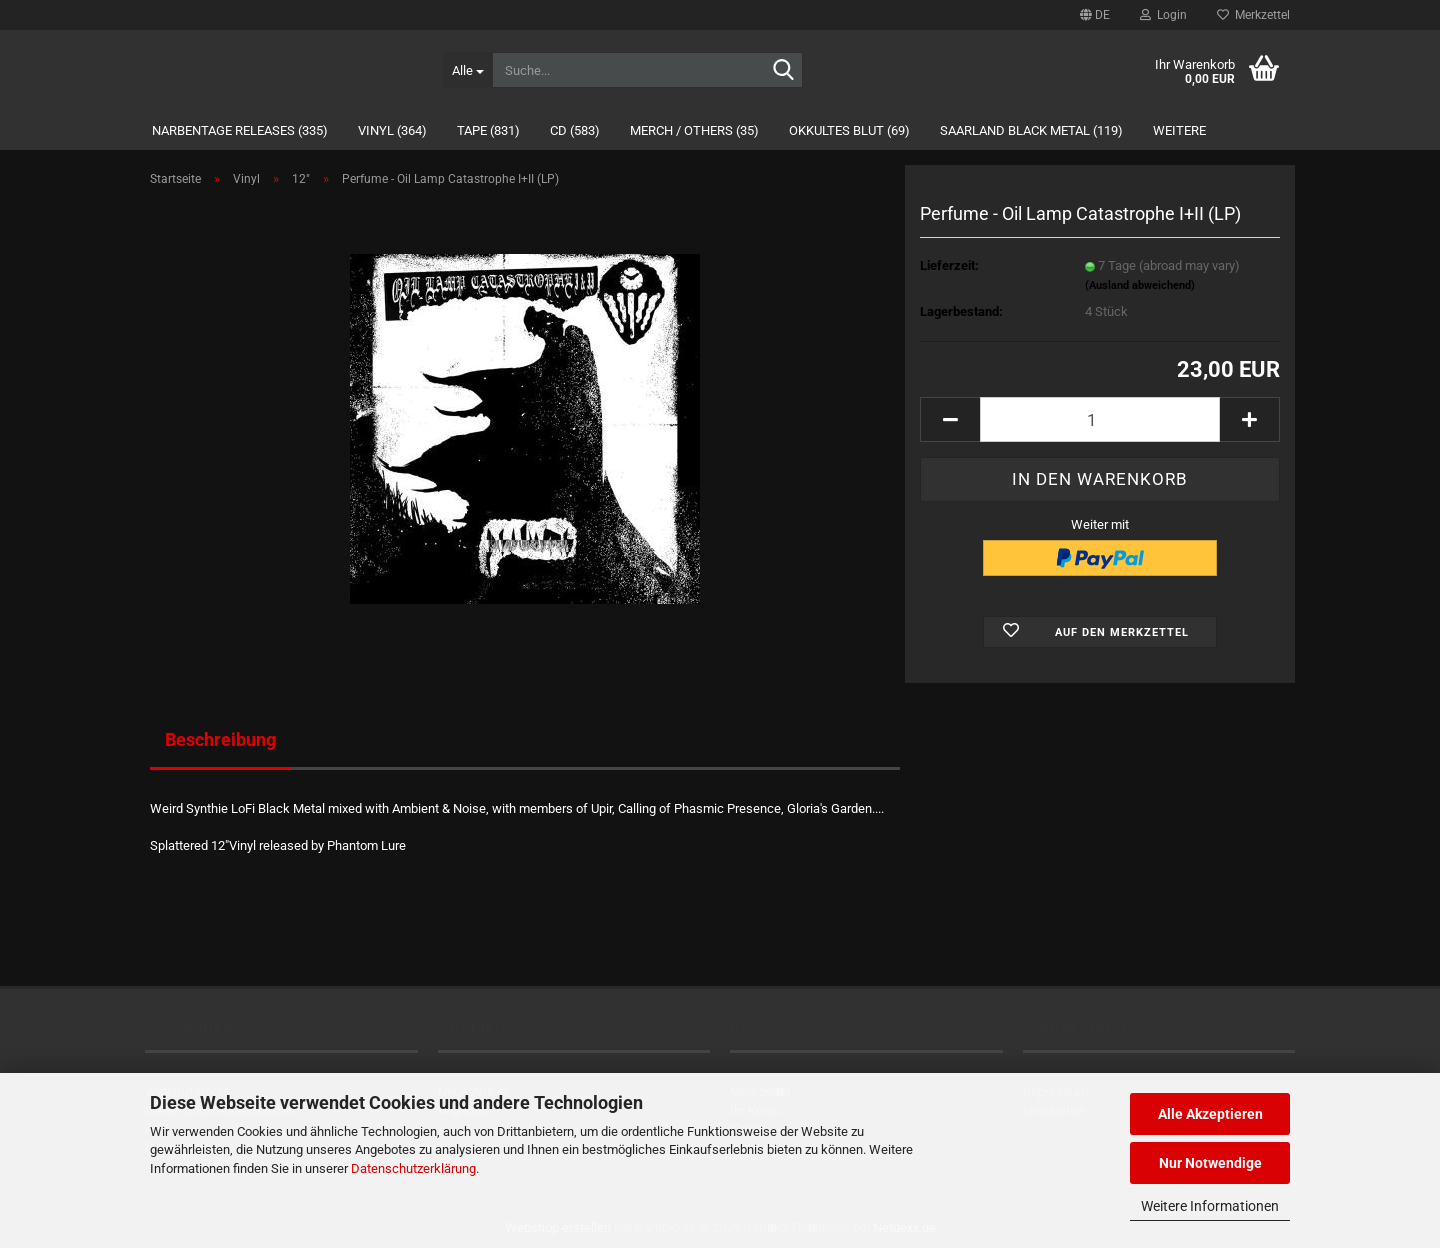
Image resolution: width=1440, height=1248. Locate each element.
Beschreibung (220, 739)
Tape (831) (488, 130)
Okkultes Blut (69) (849, 130)
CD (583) (575, 130)
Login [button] (1163, 15)
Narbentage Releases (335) (240, 130)
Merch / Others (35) (694, 130)
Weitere (1179, 130)
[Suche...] (467, 70)
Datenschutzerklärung (413, 1168)
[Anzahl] (1100, 419)
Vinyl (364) (392, 130)
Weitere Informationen (1210, 1206)
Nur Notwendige (1210, 1163)
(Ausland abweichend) (1140, 285)
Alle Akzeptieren (1210, 1114)
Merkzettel (1253, 15)
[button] (1095, 15)
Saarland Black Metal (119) (1031, 130)
